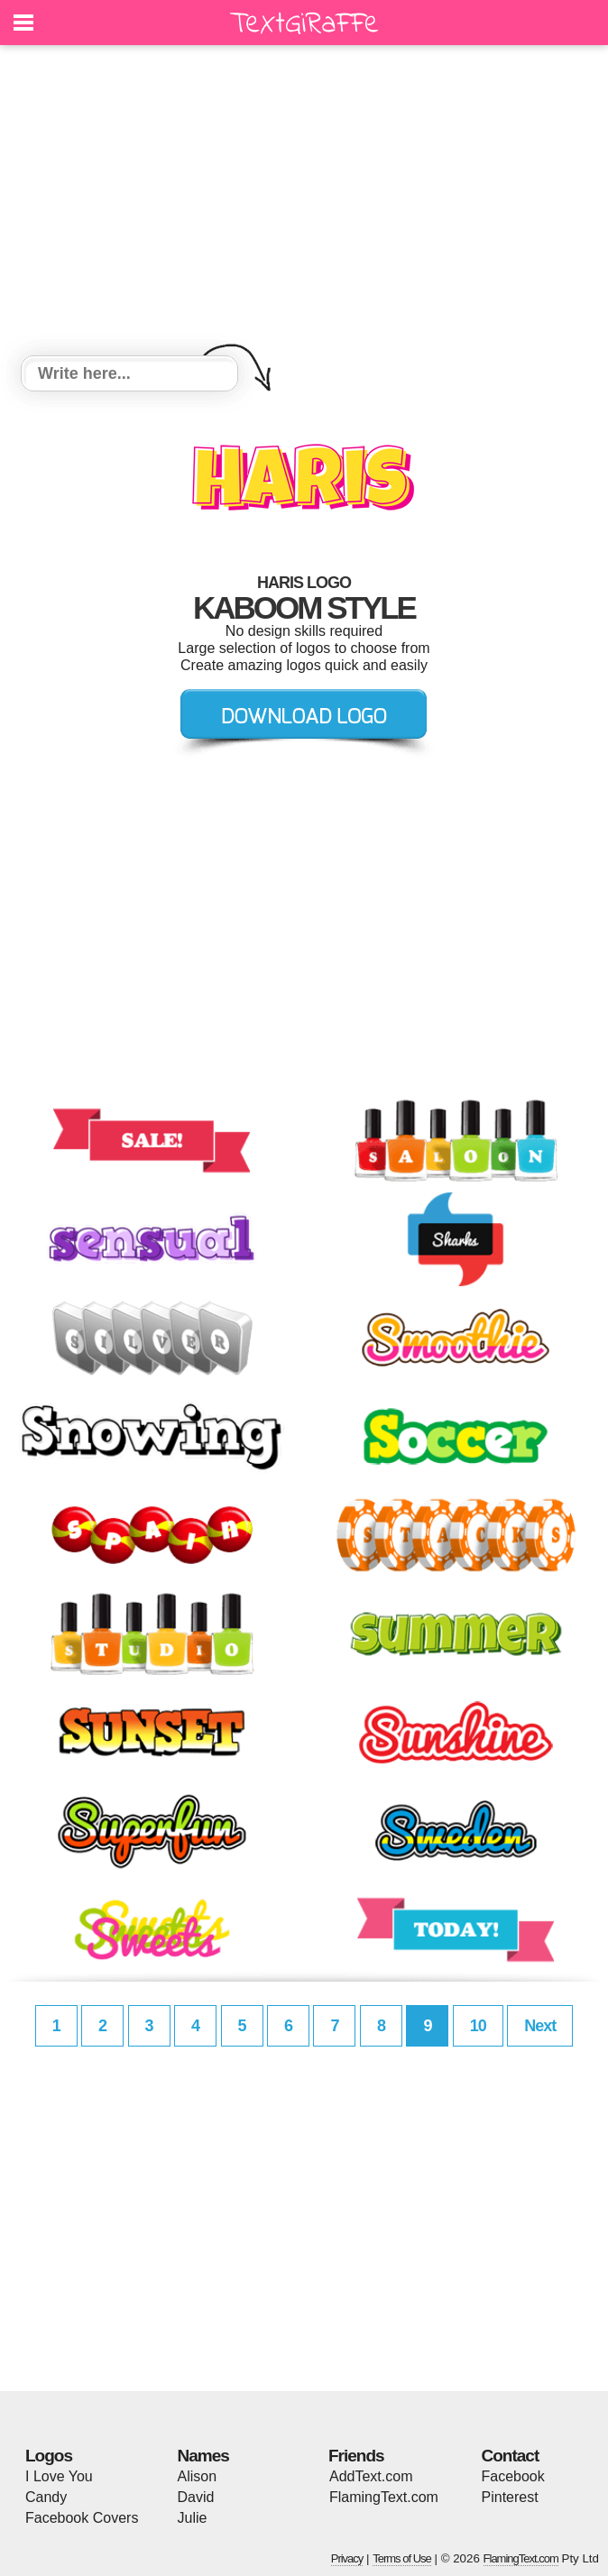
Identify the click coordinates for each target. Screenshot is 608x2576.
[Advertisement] (304, 203)
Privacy (347, 2558)
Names (203, 2455)
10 (478, 2026)
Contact (510, 2455)
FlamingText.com (383, 2497)
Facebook (513, 2476)
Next (540, 2026)
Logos (48, 2455)
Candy (46, 2497)
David (196, 2497)
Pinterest (510, 2497)
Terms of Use (402, 2558)
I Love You (59, 2476)
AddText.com (370, 2476)
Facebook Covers (81, 2517)
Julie (192, 2517)
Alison (197, 2476)
